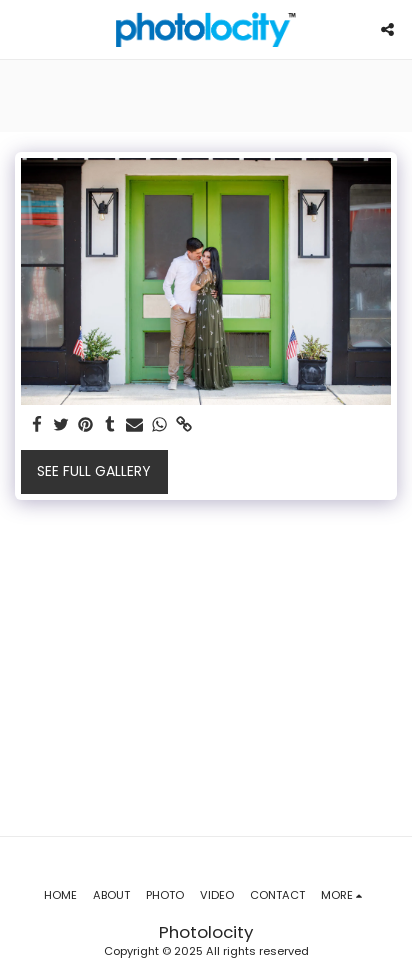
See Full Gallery (94, 471)
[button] (22, 29)
